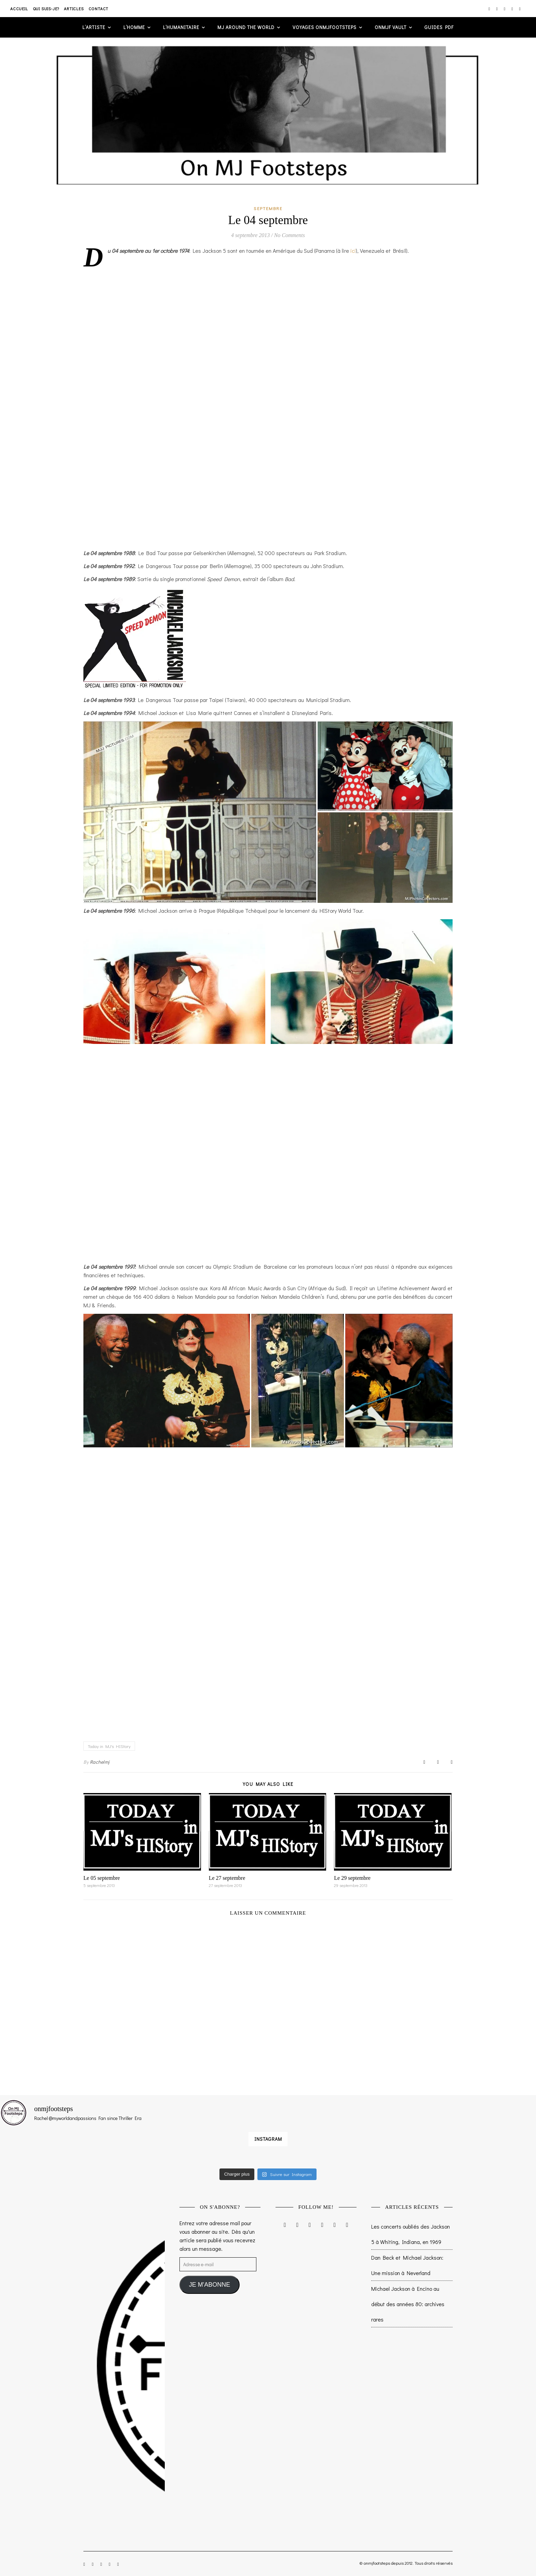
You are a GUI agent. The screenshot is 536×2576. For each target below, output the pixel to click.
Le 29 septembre (352, 1878)
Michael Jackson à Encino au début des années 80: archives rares (407, 2304)
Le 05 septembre (101, 1878)
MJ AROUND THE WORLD (245, 27)
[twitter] (505, 8)
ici (353, 250)
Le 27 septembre (227, 1878)
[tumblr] (520, 8)
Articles (73, 8)
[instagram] (489, 8)
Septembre (268, 208)
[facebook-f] (497, 8)
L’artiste (93, 27)
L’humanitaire (181, 27)
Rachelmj (100, 1762)
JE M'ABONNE (209, 2284)
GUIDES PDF (439, 27)
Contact (99, 8)
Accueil (19, 8)
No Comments (289, 235)
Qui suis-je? (46, 8)
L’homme (134, 27)
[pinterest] (512, 8)
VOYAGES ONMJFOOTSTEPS (325, 27)
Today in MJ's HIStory (109, 1746)
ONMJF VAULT (390, 27)
